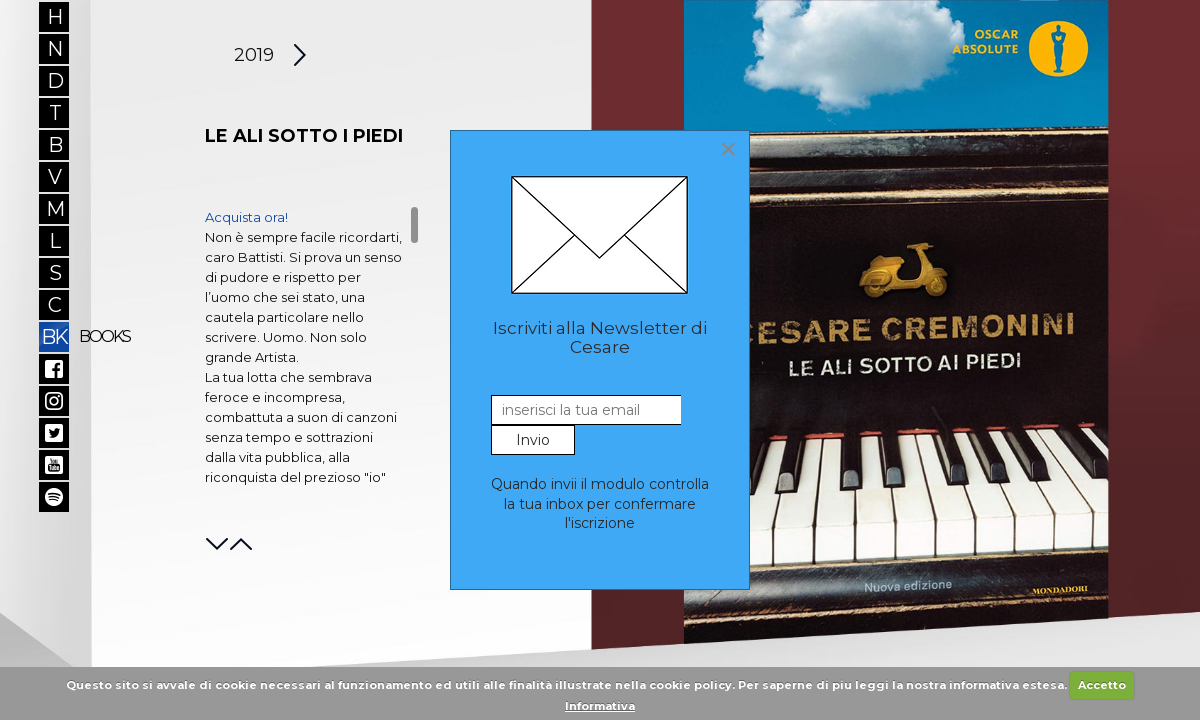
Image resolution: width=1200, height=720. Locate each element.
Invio (533, 440)
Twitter (54, 433)
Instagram (54, 401)
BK (55, 335)
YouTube (54, 465)
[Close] (728, 149)
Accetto (1102, 685)
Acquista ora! (246, 217)
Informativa (600, 706)
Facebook (54, 369)
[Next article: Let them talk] (301, 55)
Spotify (54, 497)
